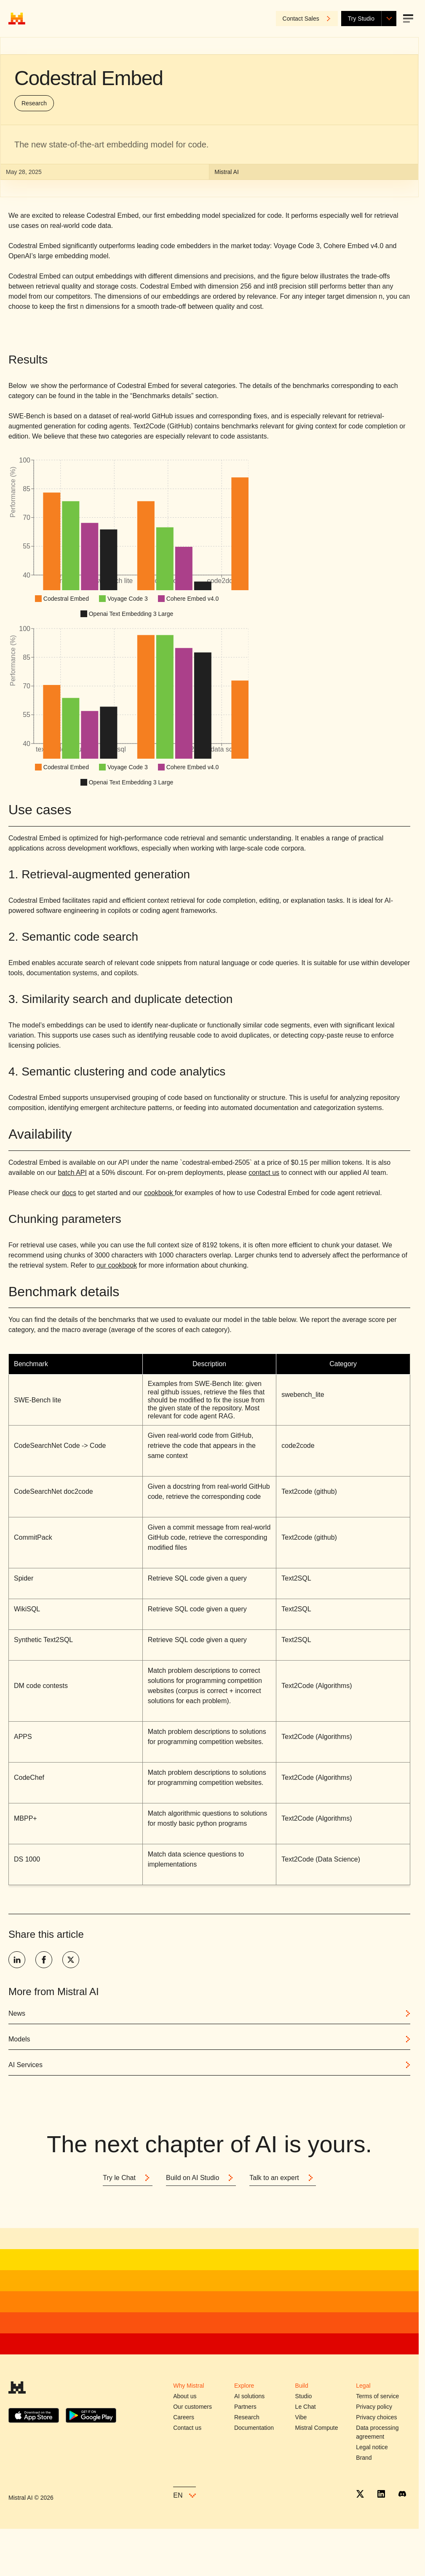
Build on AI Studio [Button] (201, 2178)
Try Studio (361, 18)
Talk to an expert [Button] (282, 2178)
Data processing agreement (377, 2432)
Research (34, 103)
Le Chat (305, 2406)
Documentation (254, 2427)
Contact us (187, 2427)
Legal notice (372, 2447)
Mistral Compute (316, 2427)
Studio (303, 2396)
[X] (360, 2494)
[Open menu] (408, 18)
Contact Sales (307, 18)
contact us (264, 1172)
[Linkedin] (381, 2494)
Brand (364, 2457)
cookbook (159, 1192)
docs (69, 1192)
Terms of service (377, 2396)
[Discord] (402, 2494)
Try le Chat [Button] (127, 2178)
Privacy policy (374, 2406)
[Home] (16, 18)
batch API (72, 1172)
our (102, 1265)
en (184, 2495)
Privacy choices (376, 2417)
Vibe (301, 2417)
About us (184, 2396)
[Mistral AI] (17, 2389)
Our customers (192, 2406)
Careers (183, 2417)
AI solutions (249, 2396)
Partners (245, 2406)
